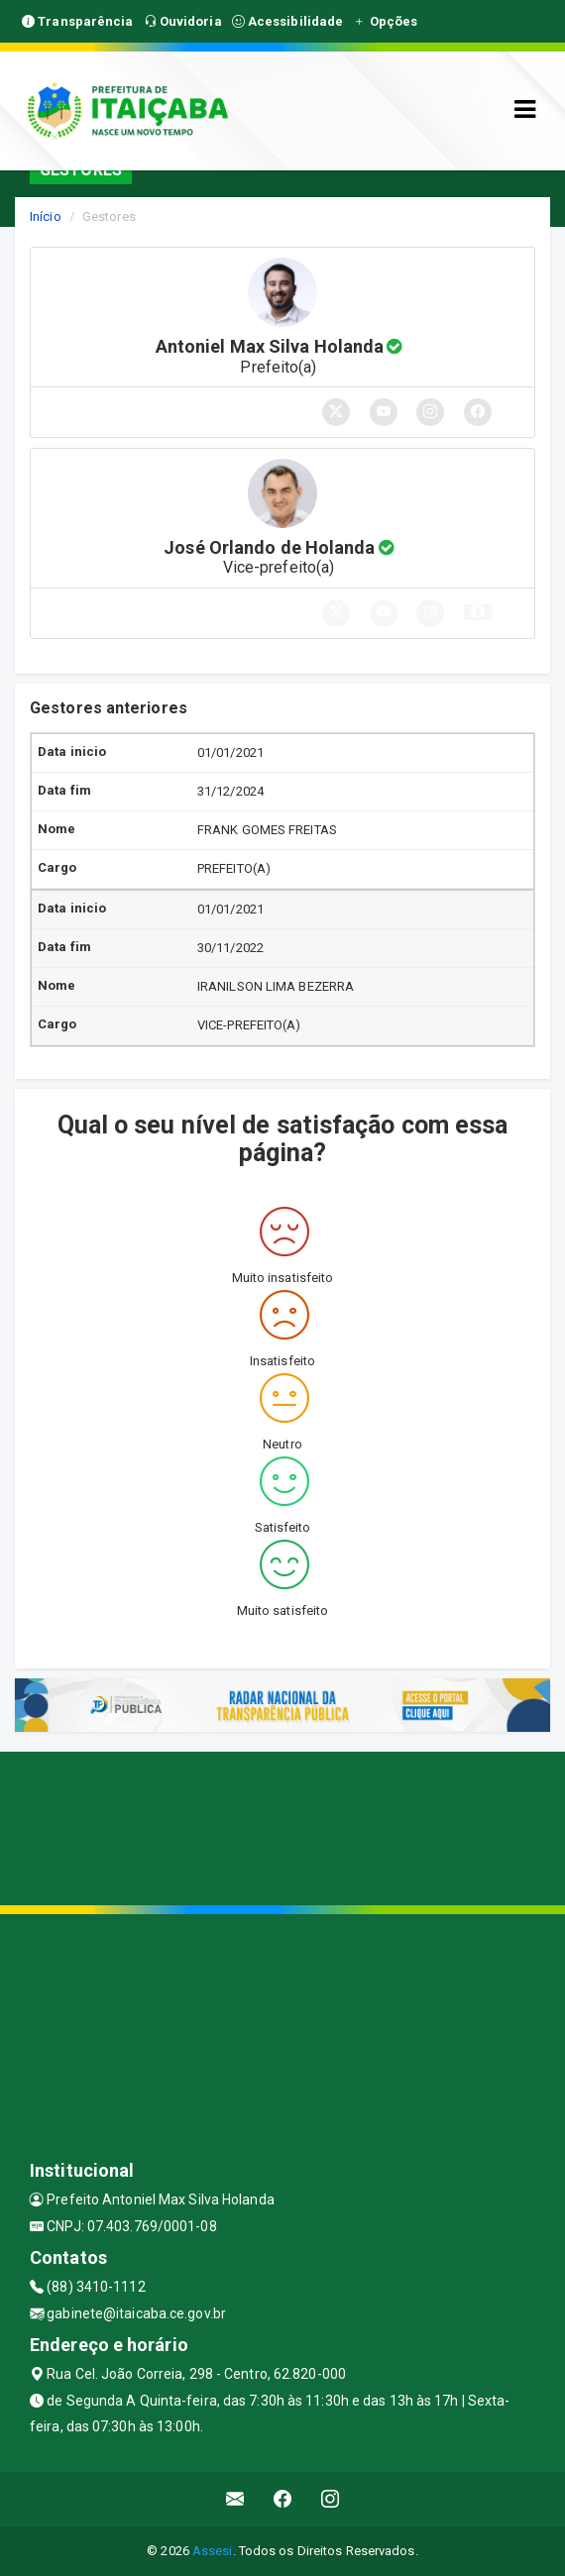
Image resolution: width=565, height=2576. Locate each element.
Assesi (212, 2550)
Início (45, 216)
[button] (478, 612)
